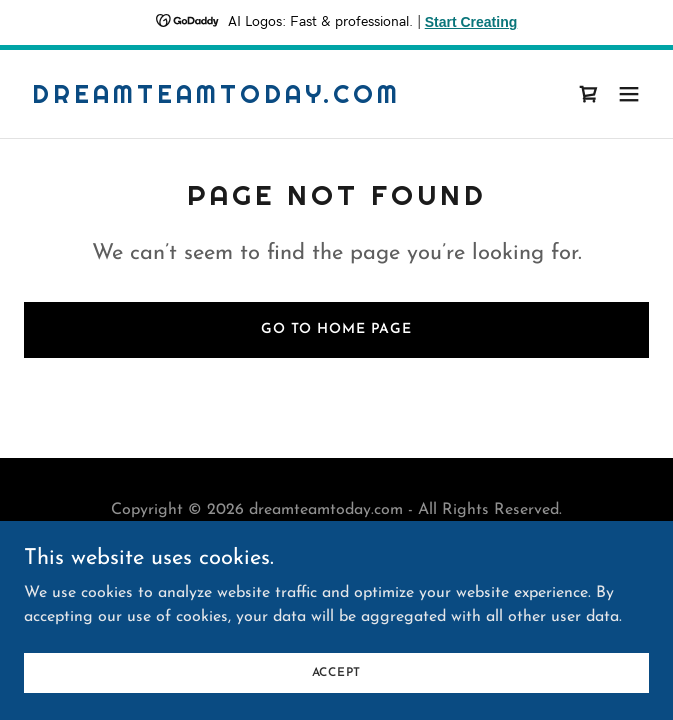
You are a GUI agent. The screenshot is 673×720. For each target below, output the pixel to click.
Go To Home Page (336, 329)
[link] (216, 99)
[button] (629, 94)
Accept (337, 672)
